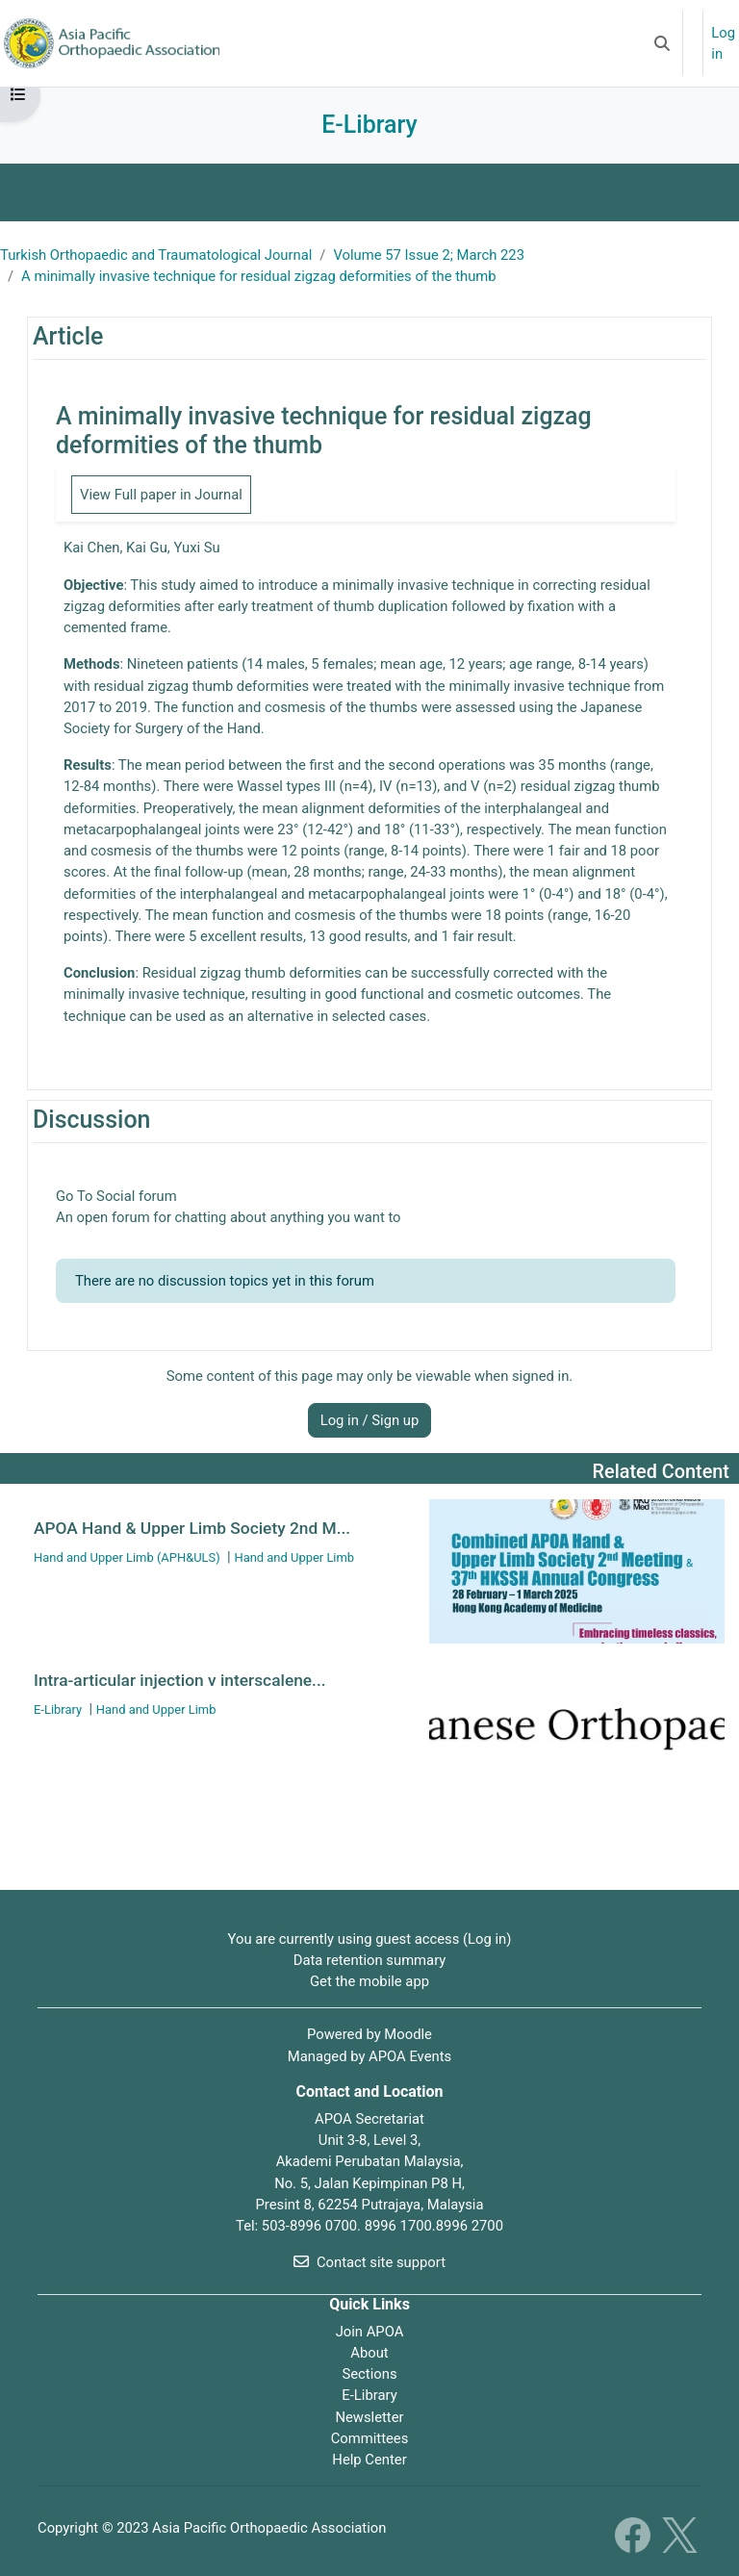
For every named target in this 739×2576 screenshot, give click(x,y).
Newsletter (369, 2417)
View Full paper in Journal (161, 494)
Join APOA (370, 2331)
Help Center (369, 2459)
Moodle (408, 2034)
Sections (369, 2374)
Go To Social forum (116, 1196)
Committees (370, 2438)
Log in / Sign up (370, 1420)
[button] (662, 43)
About (369, 2352)
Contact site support (369, 2262)
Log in (723, 43)
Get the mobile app (369, 1981)
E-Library (369, 2395)
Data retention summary (369, 1960)
